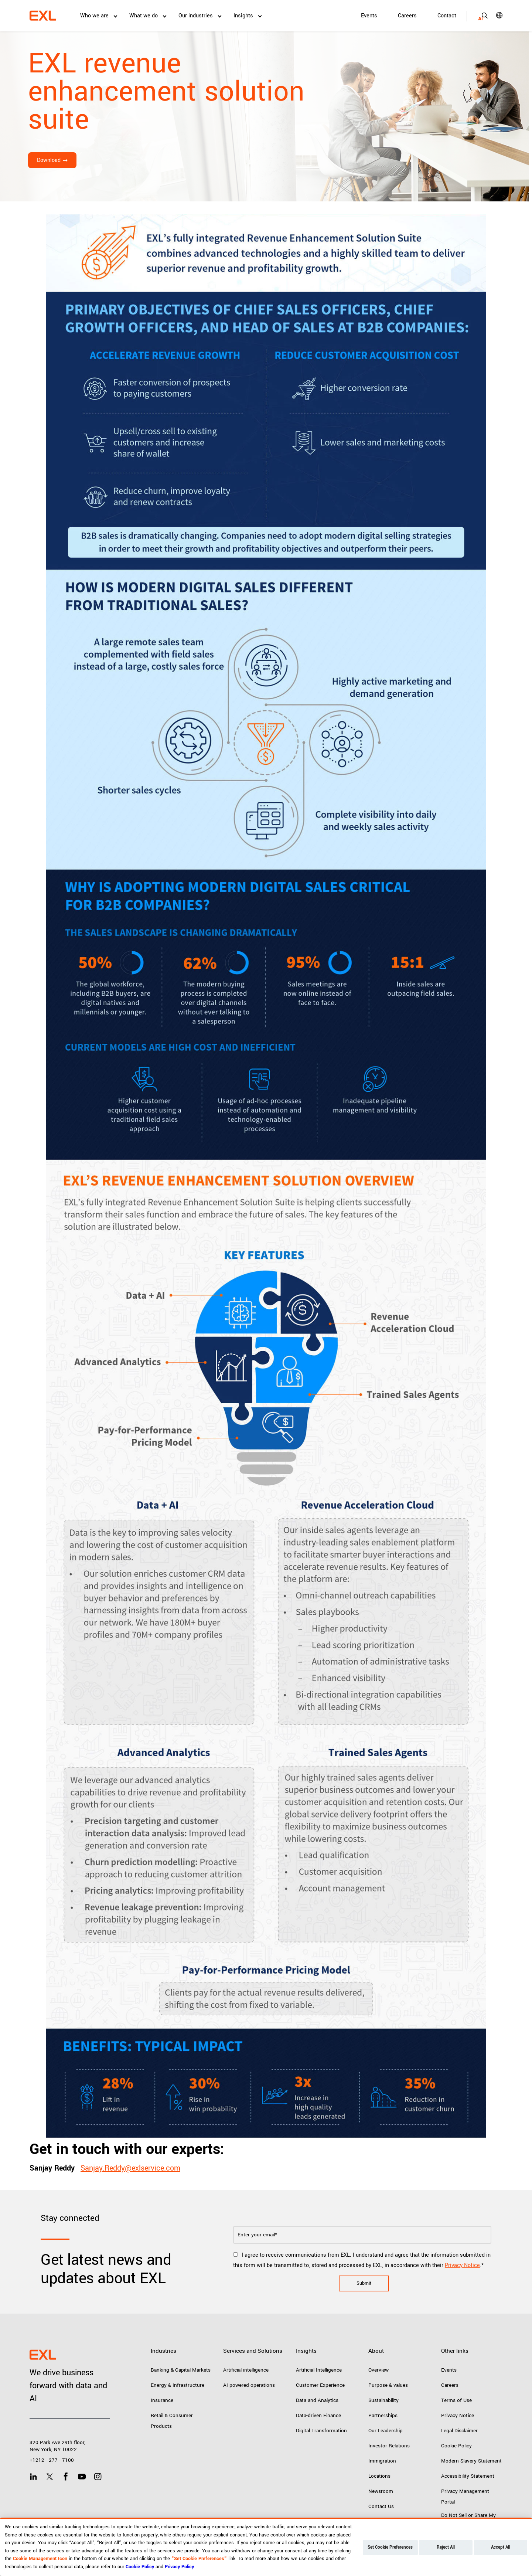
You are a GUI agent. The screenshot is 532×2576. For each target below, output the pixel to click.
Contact (446, 16)
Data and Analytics (317, 2400)
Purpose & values (388, 2385)
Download (49, 160)
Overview (378, 2369)
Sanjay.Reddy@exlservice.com (130, 2168)
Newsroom (380, 2491)
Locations (379, 2476)
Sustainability (383, 2400)
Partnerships (383, 2415)
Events (369, 16)
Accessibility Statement (467, 2476)
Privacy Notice (462, 2265)
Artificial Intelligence (319, 2369)
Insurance (162, 2400)
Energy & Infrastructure (177, 2385)
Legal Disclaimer (459, 2430)
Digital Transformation (321, 2430)
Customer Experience (320, 2385)
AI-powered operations (249, 2385)
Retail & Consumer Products (172, 2421)
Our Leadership (385, 2430)
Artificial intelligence (246, 2369)
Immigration (382, 2460)
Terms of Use (456, 2400)
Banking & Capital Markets (181, 2369)
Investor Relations (389, 2445)
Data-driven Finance (318, 2415)
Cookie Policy (456, 2445)
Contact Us (381, 2506)
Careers (407, 16)
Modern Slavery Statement (471, 2460)
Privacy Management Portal (465, 2496)
